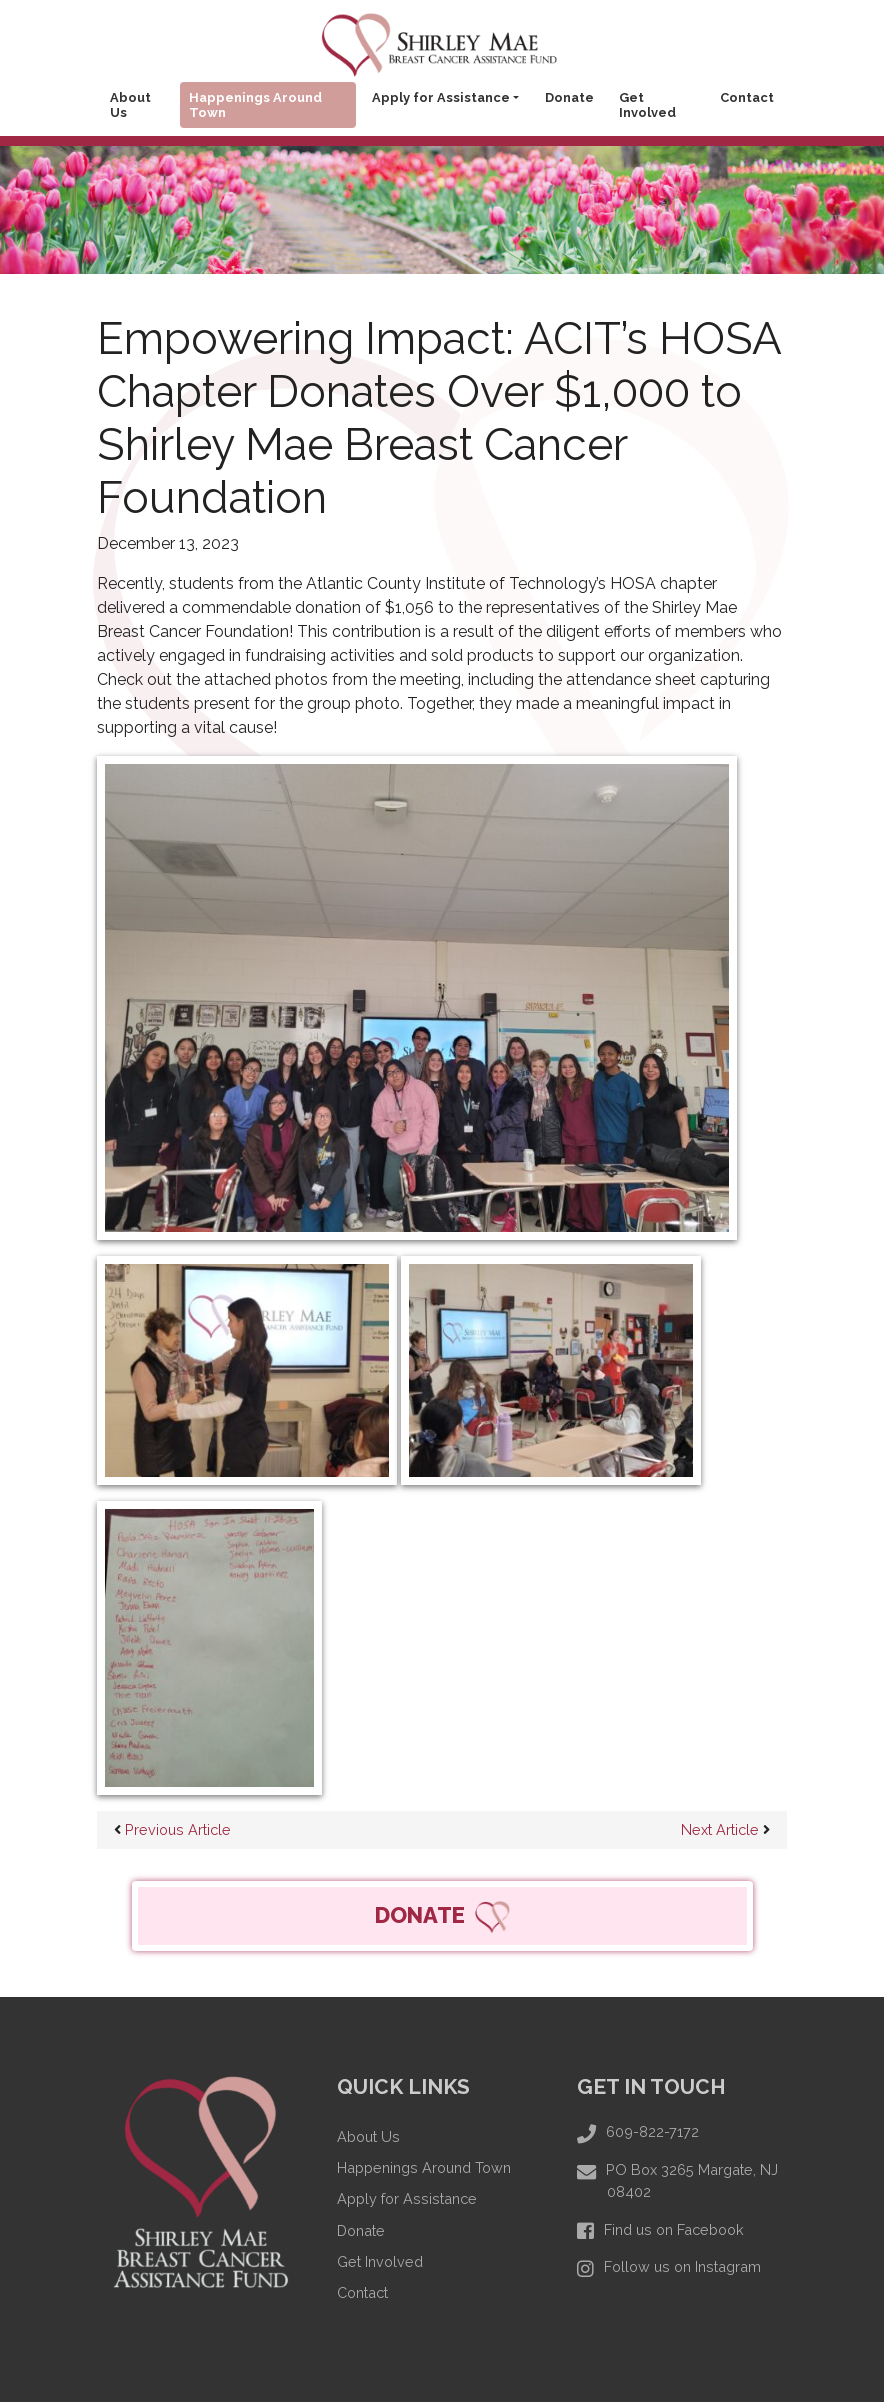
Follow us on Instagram (682, 2266)
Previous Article (172, 1829)
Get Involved (647, 105)
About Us (130, 105)
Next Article (725, 1829)
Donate (569, 97)
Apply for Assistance (441, 97)
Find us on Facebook (674, 2229)
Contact (747, 97)
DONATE (442, 1917)
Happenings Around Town (255, 105)
